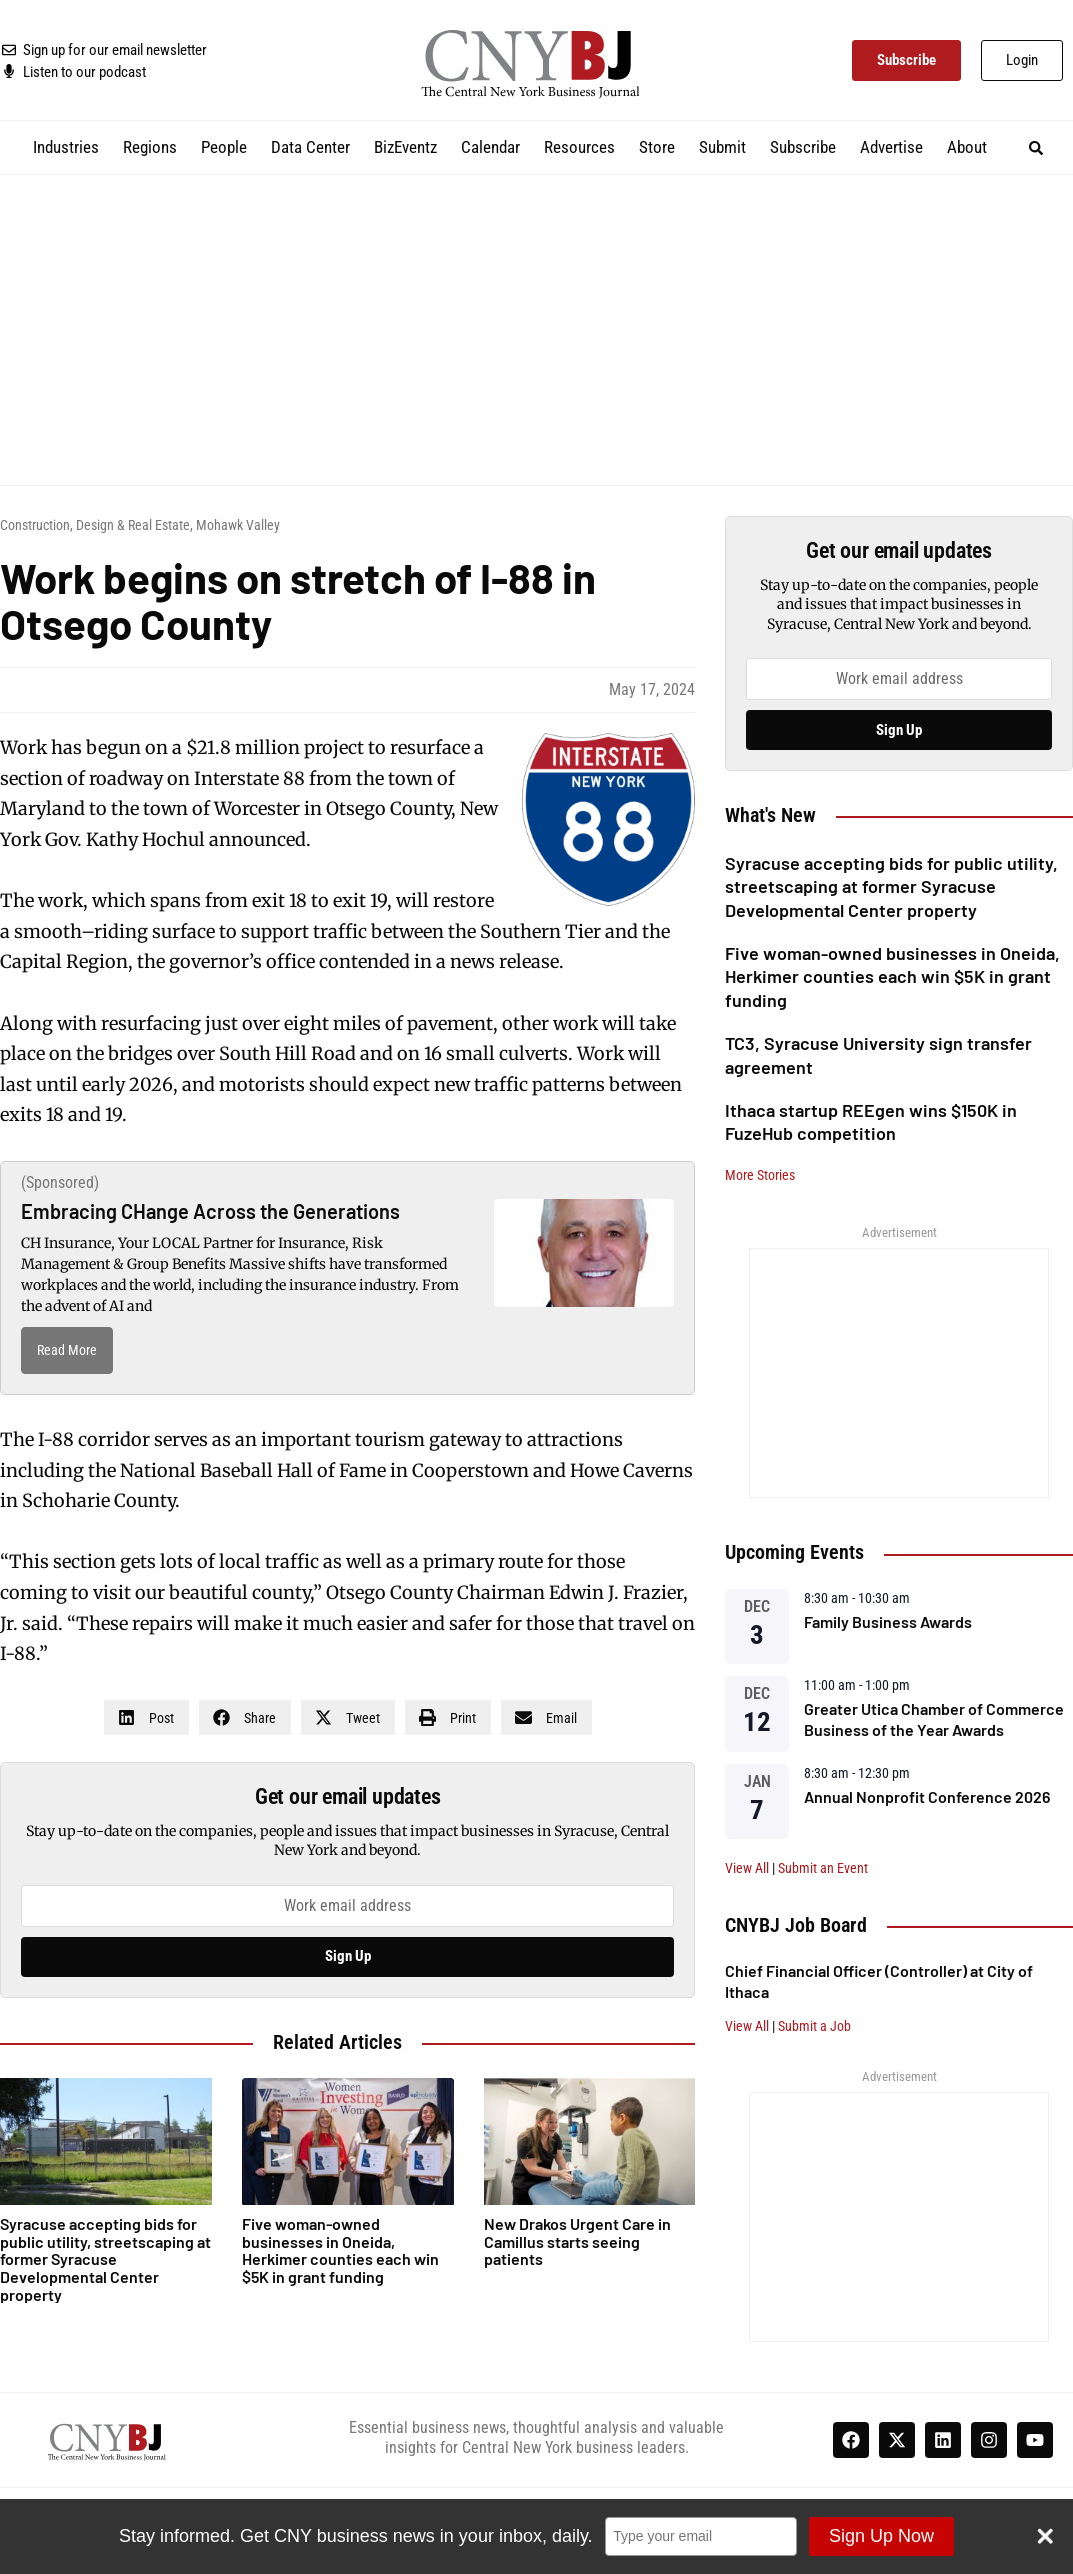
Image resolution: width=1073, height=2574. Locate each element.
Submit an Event (823, 1868)
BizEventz (405, 147)
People (224, 147)
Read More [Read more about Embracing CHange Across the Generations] (67, 1350)
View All (747, 1868)
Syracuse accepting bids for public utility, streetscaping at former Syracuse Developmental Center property (891, 886)
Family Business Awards (888, 1621)
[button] (1035, 147)
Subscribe (803, 147)
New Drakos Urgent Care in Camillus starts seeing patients (577, 2241)
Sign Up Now (879, 2536)
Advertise (891, 147)
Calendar (490, 147)
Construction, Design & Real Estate (95, 525)
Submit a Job (814, 2026)
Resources (579, 147)
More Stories (760, 1175)
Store (657, 147)
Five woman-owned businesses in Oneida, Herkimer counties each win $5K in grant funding (892, 976)
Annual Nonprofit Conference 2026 (927, 1796)
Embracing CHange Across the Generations (210, 1211)
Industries (66, 147)
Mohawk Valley (238, 525)
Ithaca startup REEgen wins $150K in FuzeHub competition (871, 1121)
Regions (150, 147)
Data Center (310, 147)
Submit (722, 147)
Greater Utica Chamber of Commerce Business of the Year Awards (934, 1719)
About (967, 147)
